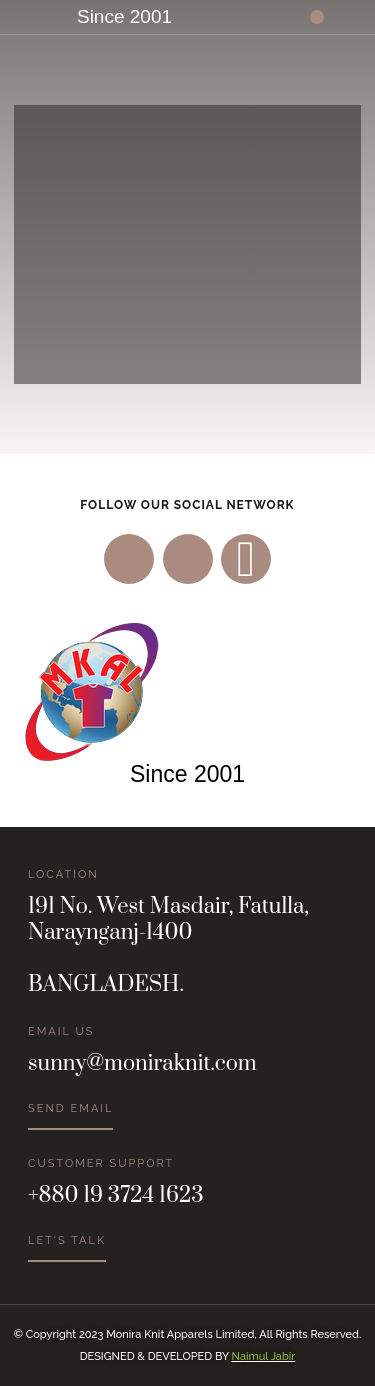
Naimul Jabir (264, 1356)
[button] (317, 17)
